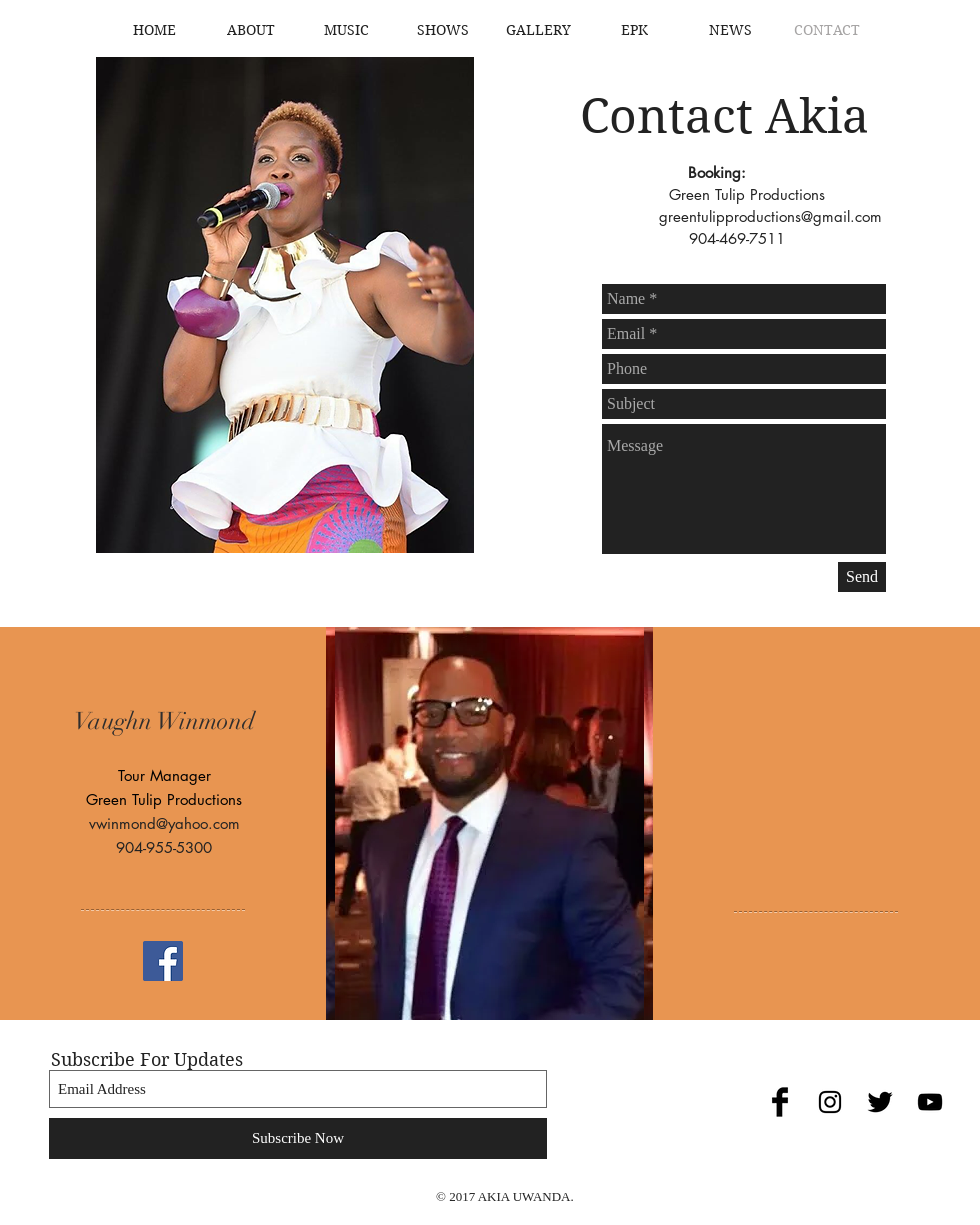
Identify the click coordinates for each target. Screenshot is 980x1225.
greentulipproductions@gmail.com (770, 216)
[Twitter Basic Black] (880, 1102)
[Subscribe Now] (298, 1138)
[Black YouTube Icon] (930, 1102)
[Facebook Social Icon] (163, 961)
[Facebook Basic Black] (780, 1102)
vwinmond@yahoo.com (164, 823)
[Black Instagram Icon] (830, 1102)
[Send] (862, 577)
